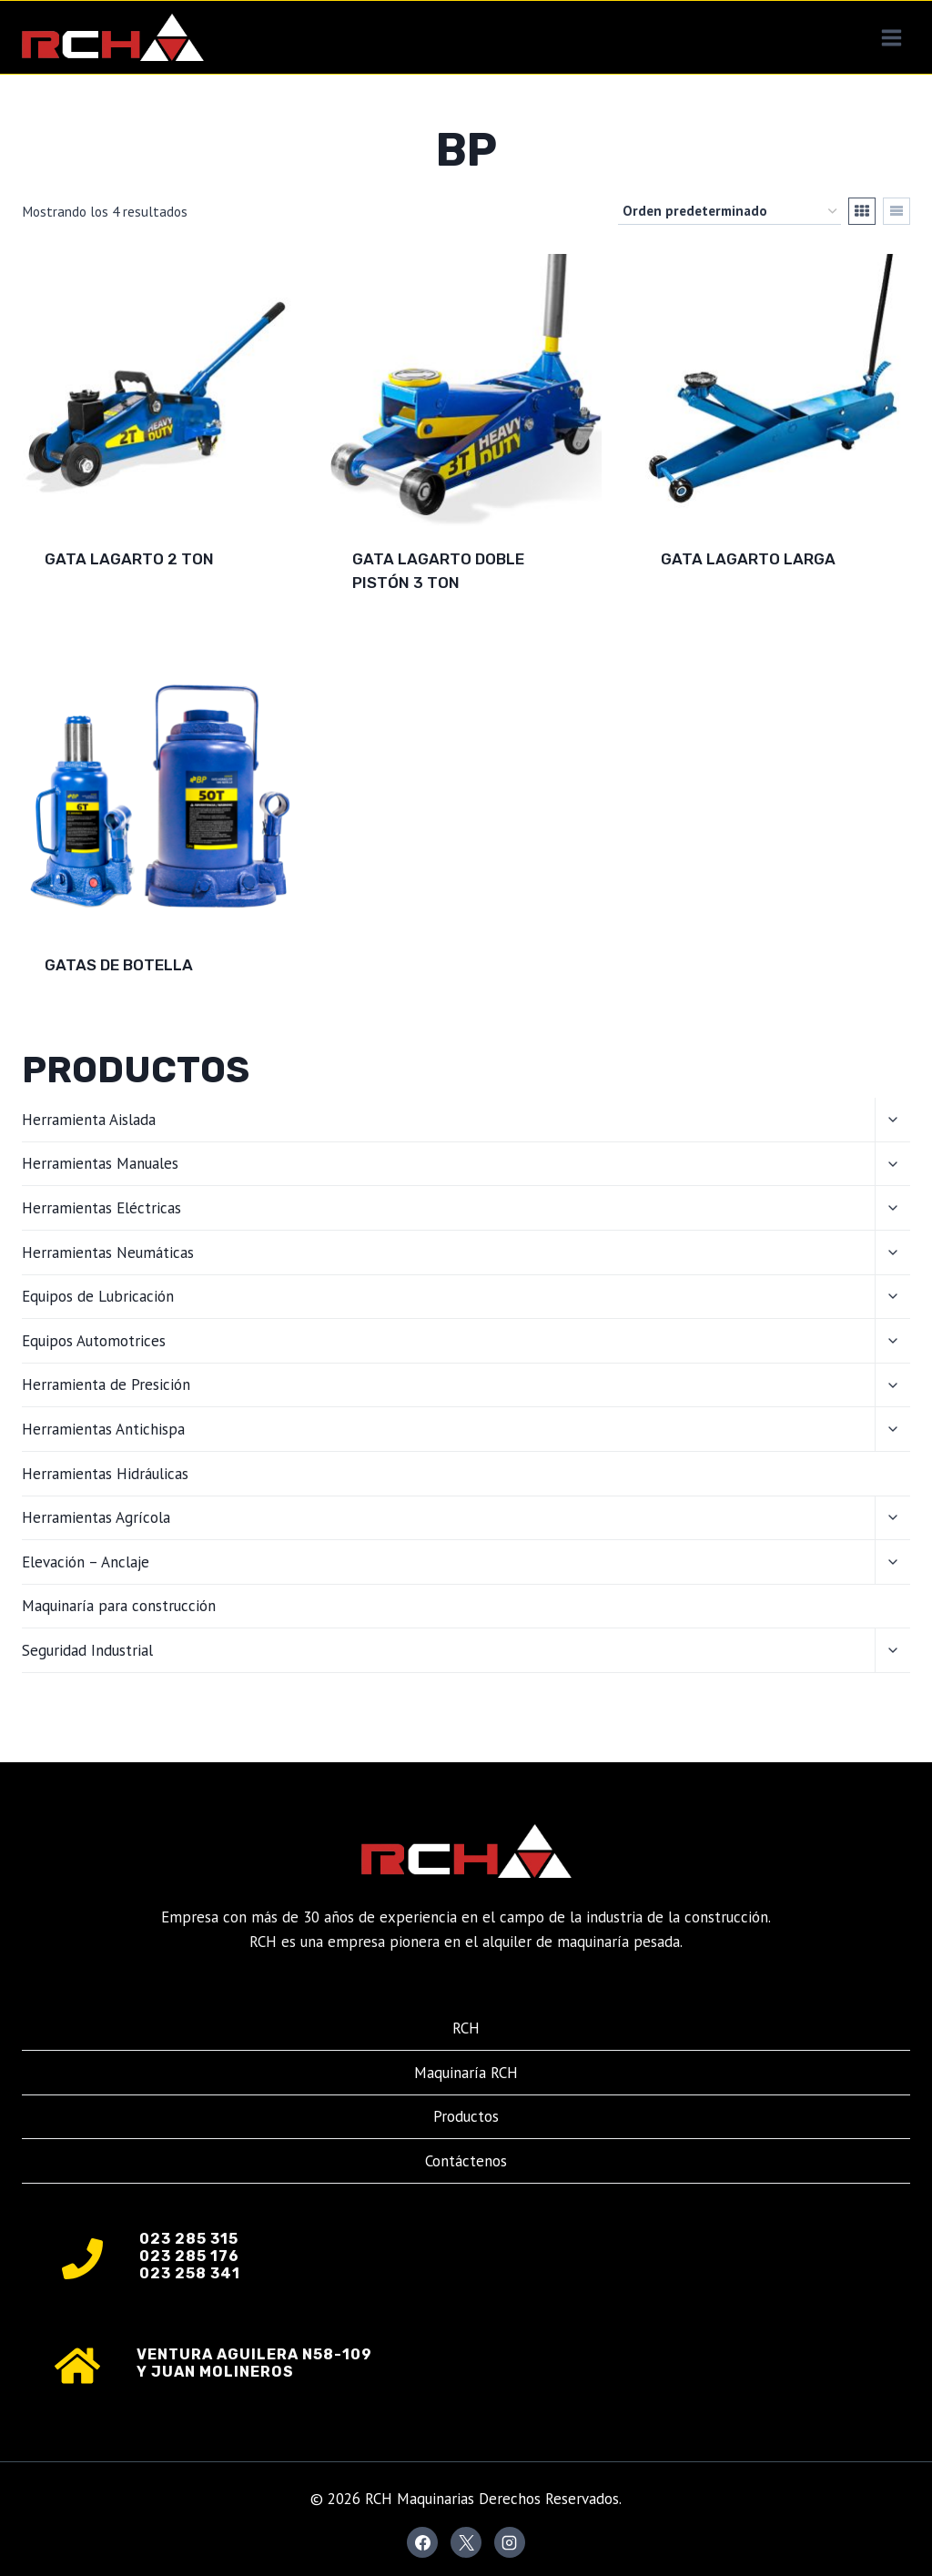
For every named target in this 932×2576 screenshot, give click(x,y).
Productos (466, 2116)
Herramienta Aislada (89, 1120)
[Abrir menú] (891, 37)
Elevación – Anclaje (85, 1562)
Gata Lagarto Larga (748, 559)
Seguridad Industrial (87, 1650)
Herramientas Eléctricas (101, 1208)
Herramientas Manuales (100, 1163)
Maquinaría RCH (466, 2073)
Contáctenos (466, 2161)
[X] (466, 2542)
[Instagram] (509, 2542)
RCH (466, 2028)
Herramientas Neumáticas (108, 1252)
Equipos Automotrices (94, 1341)
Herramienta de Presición (106, 1384)
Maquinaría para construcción (119, 1606)
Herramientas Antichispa (103, 1429)
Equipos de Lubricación (98, 1296)
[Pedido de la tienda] (729, 211)
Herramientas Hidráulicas (105, 1474)
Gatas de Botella (119, 965)
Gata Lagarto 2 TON (129, 559)
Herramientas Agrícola (96, 1517)
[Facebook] (422, 2542)
